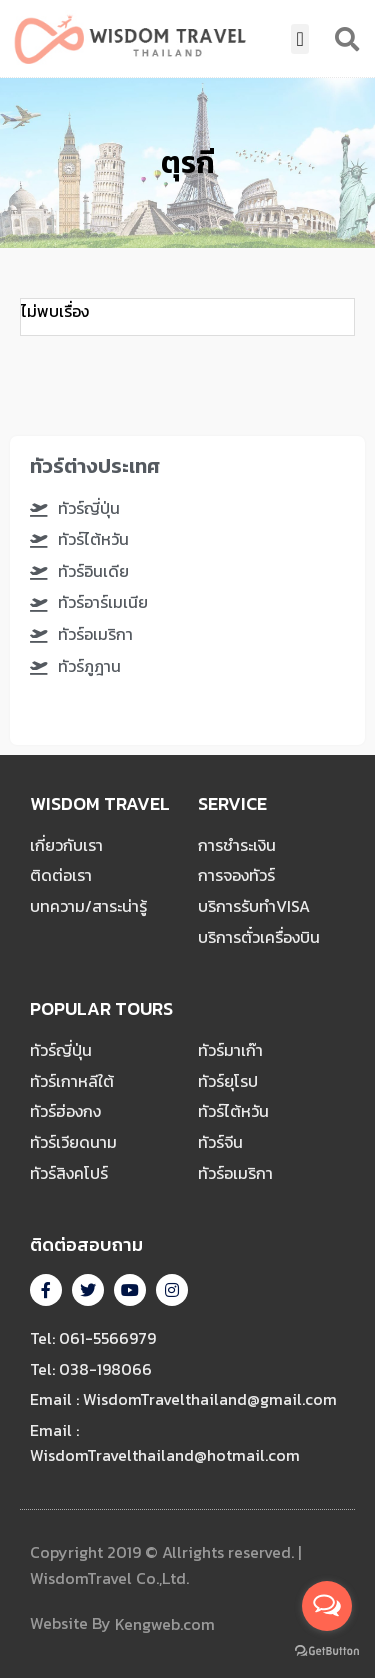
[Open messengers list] (327, 1606)
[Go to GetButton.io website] (327, 1651)
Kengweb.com (165, 1625)
